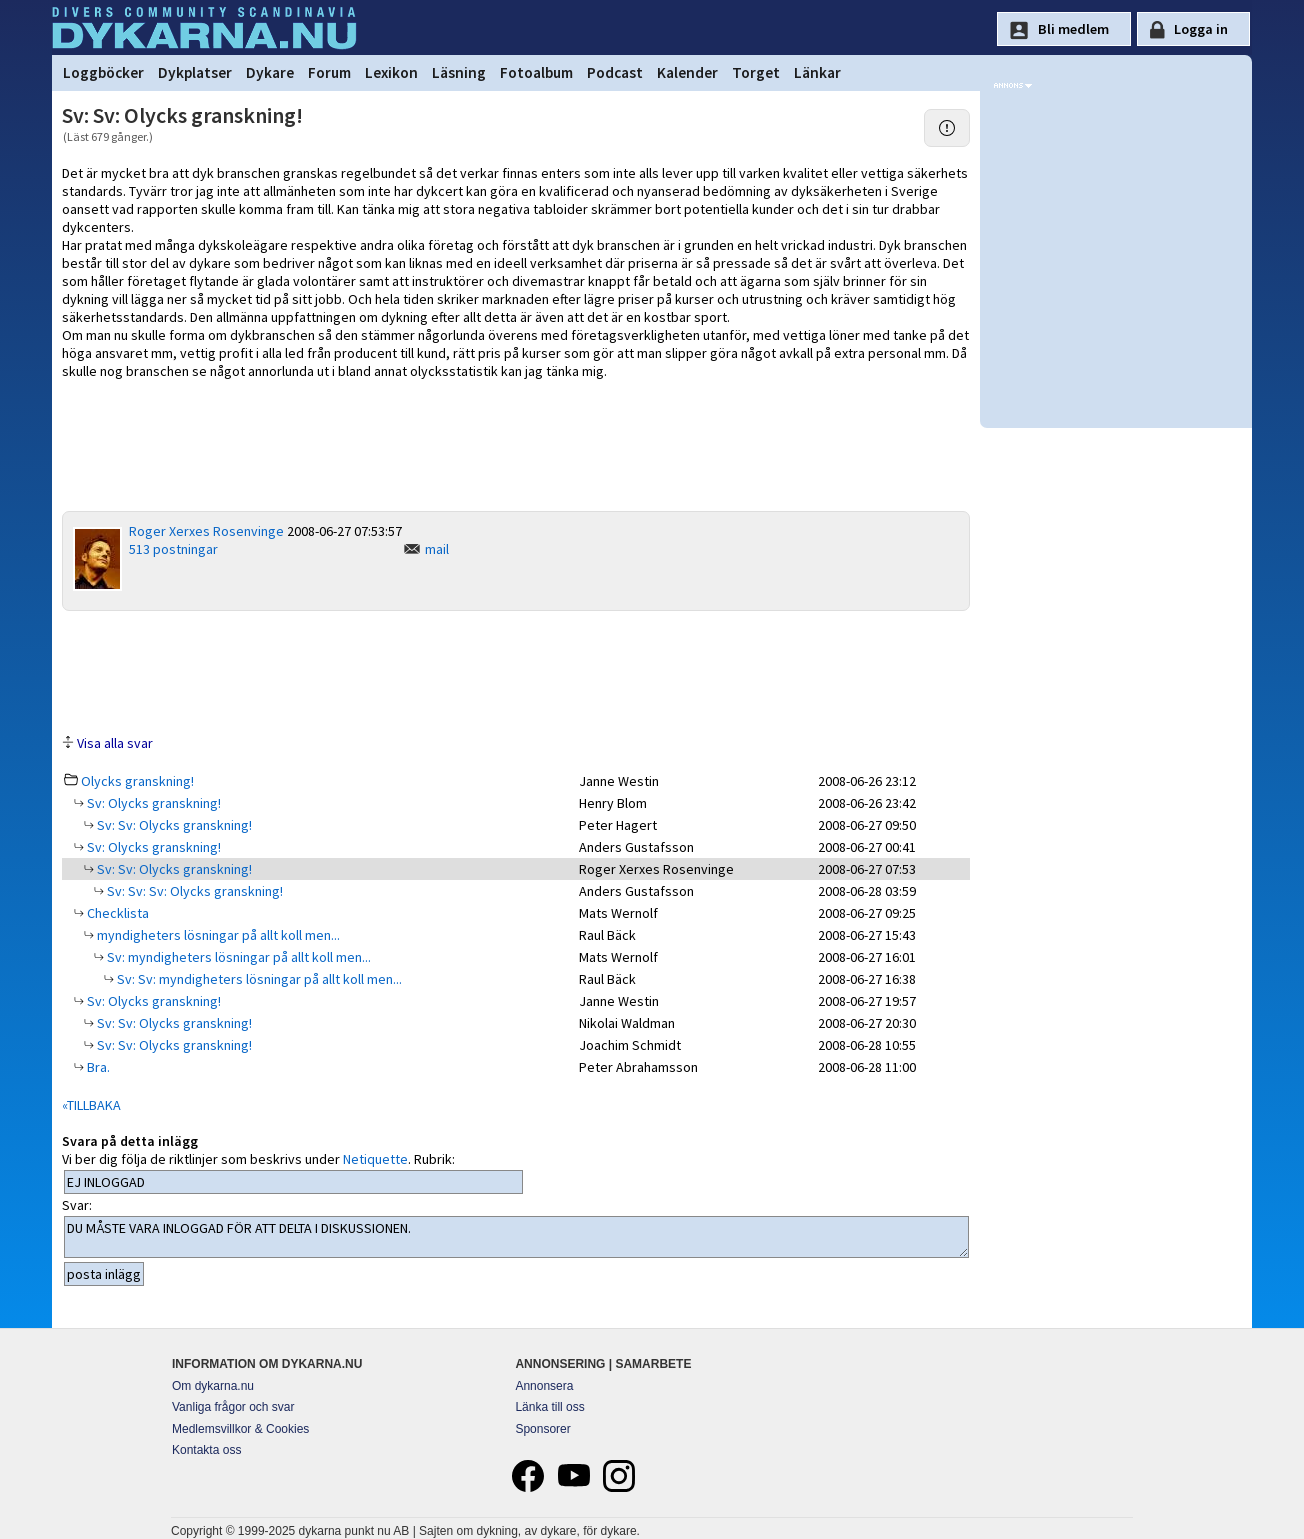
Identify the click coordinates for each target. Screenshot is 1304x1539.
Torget (756, 72)
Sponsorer (542, 1429)
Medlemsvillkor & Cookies (240, 1429)
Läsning (459, 72)
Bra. (97, 1067)
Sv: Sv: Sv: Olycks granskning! (193, 891)
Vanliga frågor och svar (233, 1407)
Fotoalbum (536, 72)
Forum (329, 72)
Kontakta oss (206, 1450)
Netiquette (375, 1159)
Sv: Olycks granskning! (152, 803)
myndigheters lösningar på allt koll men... (217, 935)
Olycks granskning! (137, 781)
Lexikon (391, 72)
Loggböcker (103, 72)
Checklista (116, 913)
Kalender (687, 72)
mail (437, 549)
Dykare (270, 72)
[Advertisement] (516, 671)
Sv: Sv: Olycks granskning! (173, 825)
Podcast (615, 72)
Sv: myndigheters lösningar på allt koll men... (237, 957)
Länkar (817, 72)
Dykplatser (195, 72)
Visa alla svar (115, 743)
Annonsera (544, 1386)
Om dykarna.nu (213, 1386)
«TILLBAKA (91, 1105)
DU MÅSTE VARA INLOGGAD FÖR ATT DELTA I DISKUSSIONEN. (516, 1237)
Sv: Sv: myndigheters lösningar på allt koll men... (258, 979)
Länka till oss (549, 1407)
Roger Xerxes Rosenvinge (206, 531)
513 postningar (173, 549)
